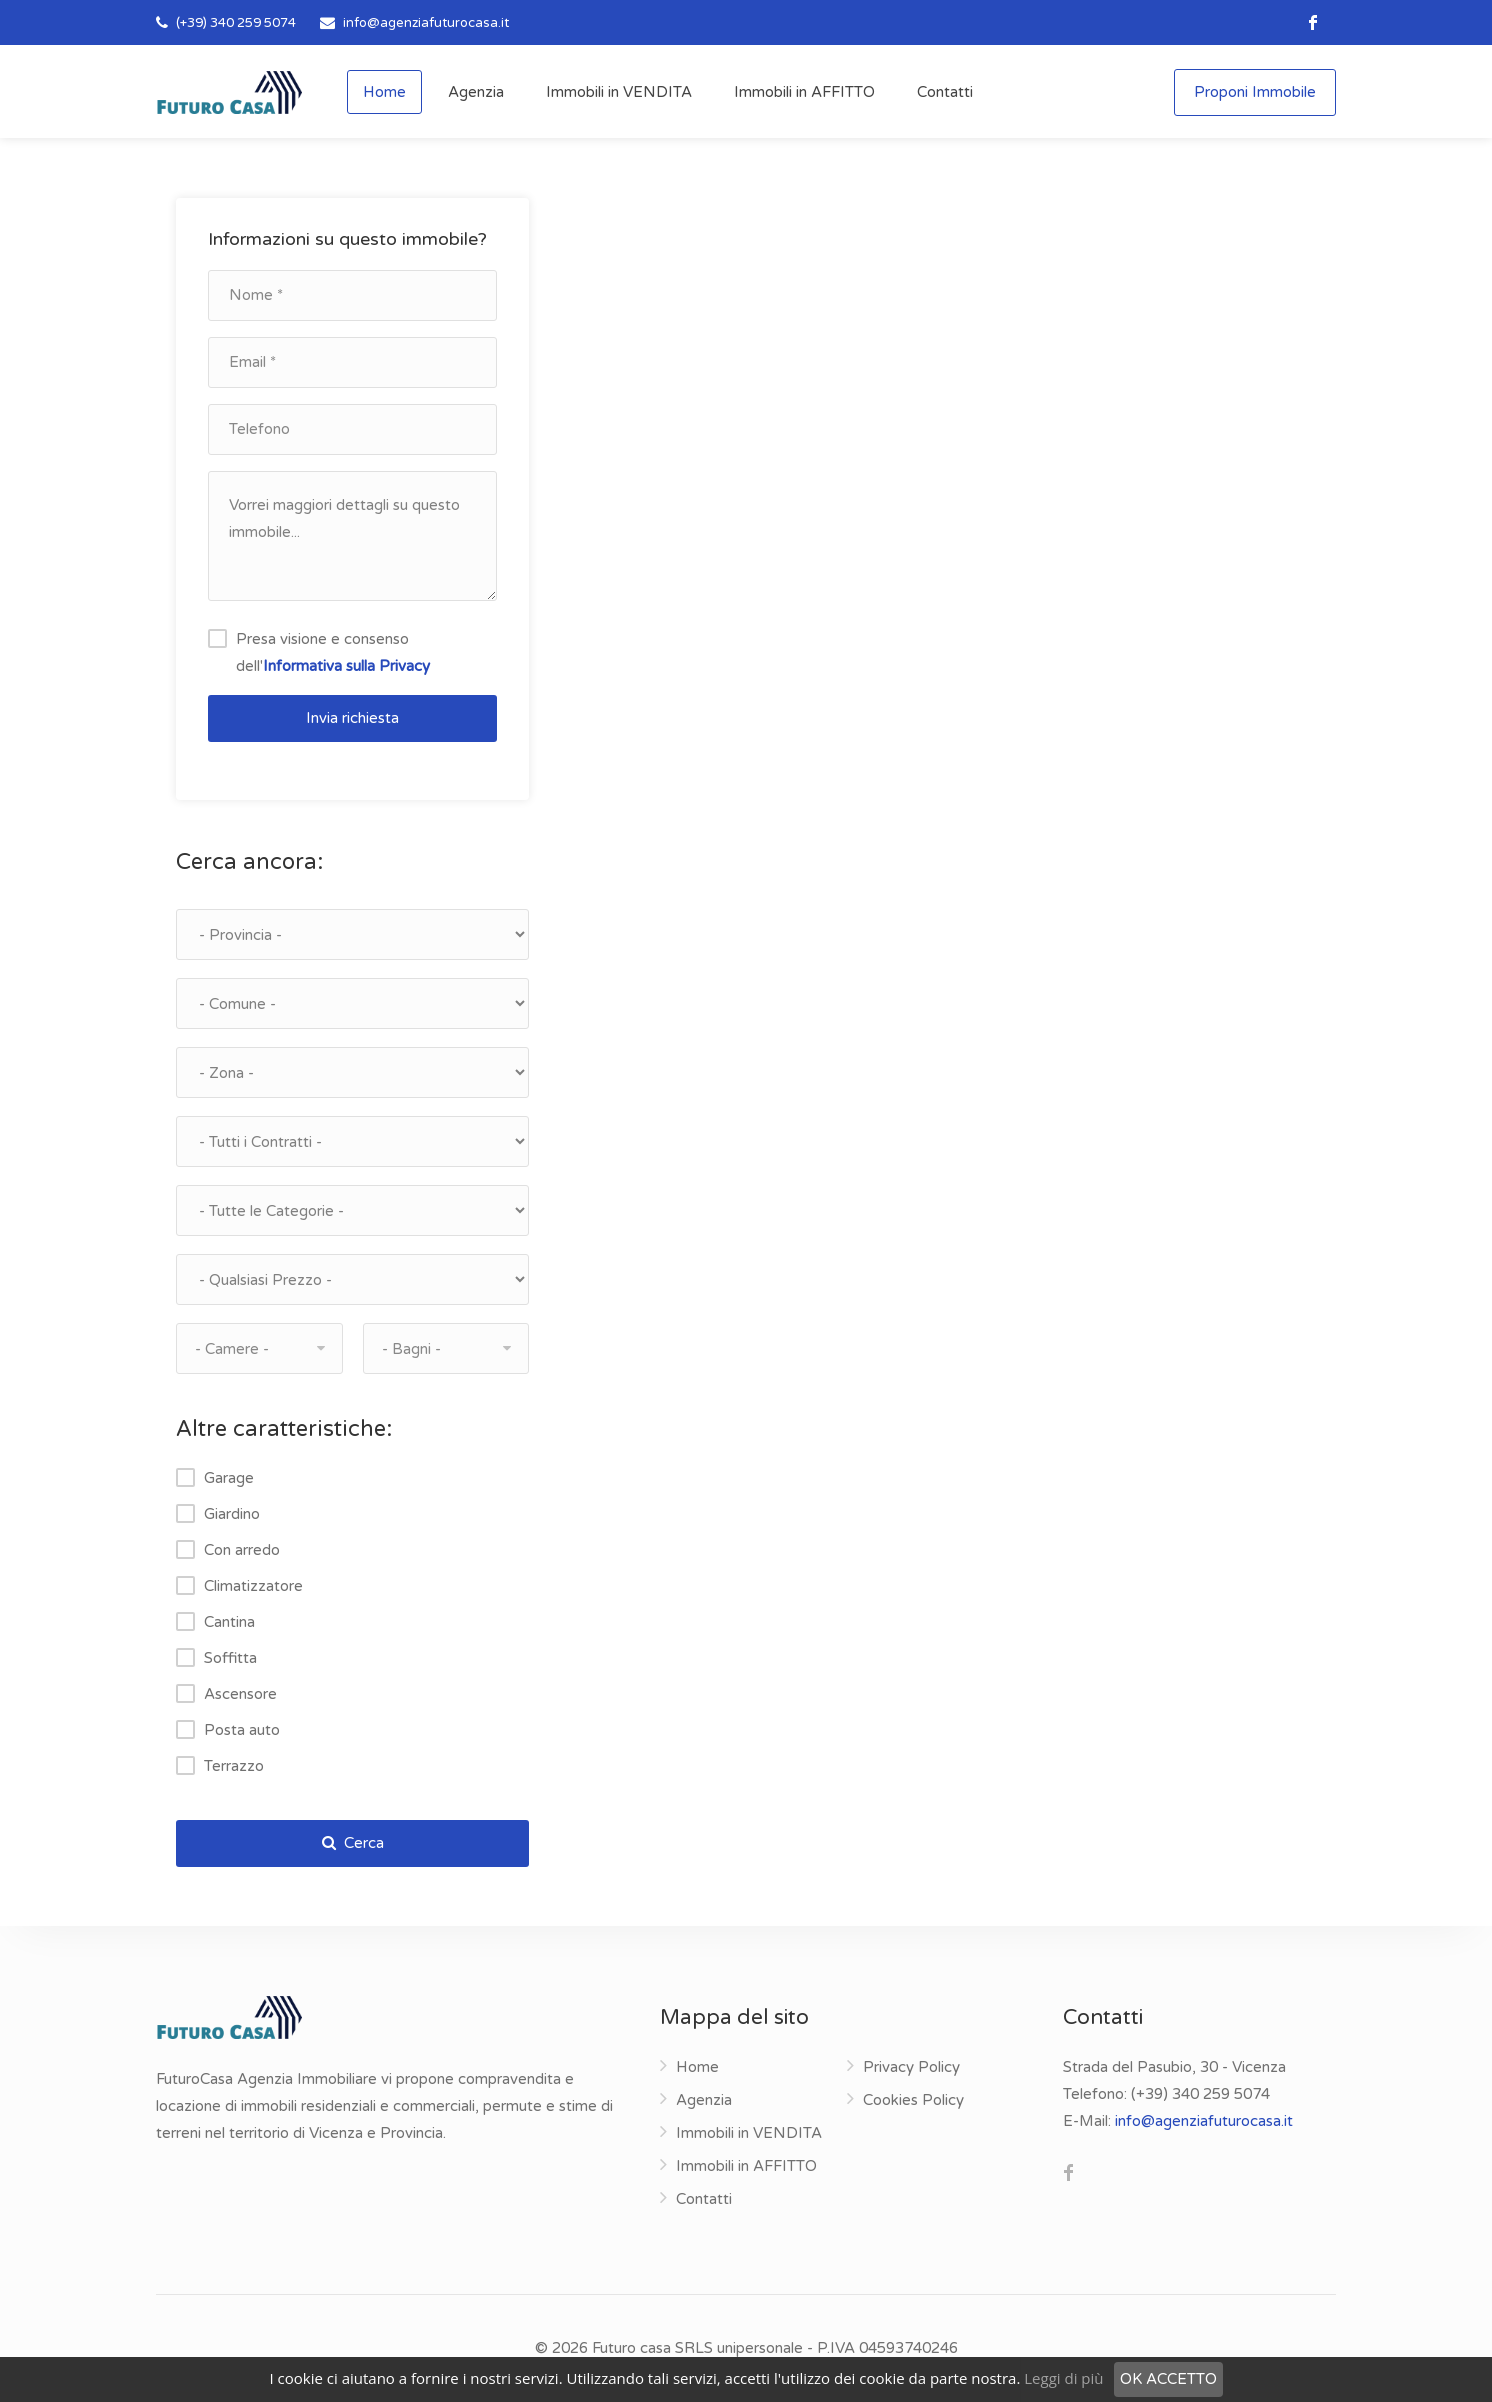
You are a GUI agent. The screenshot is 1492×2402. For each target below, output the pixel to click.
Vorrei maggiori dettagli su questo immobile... (352, 536)
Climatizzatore (253, 1586)
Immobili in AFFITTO (804, 92)
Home (384, 92)
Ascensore (240, 1694)
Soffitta (230, 1658)
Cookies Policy (913, 2100)
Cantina (229, 1622)
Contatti (945, 92)
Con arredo (242, 1550)
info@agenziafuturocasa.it (426, 23)
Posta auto (242, 1730)
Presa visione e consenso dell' (333, 652)
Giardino (232, 1514)
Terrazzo (234, 1766)
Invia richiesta (352, 718)
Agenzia (476, 92)
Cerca (353, 1843)
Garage (229, 1478)
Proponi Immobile (1255, 92)
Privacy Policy (911, 2067)
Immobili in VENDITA (619, 92)
